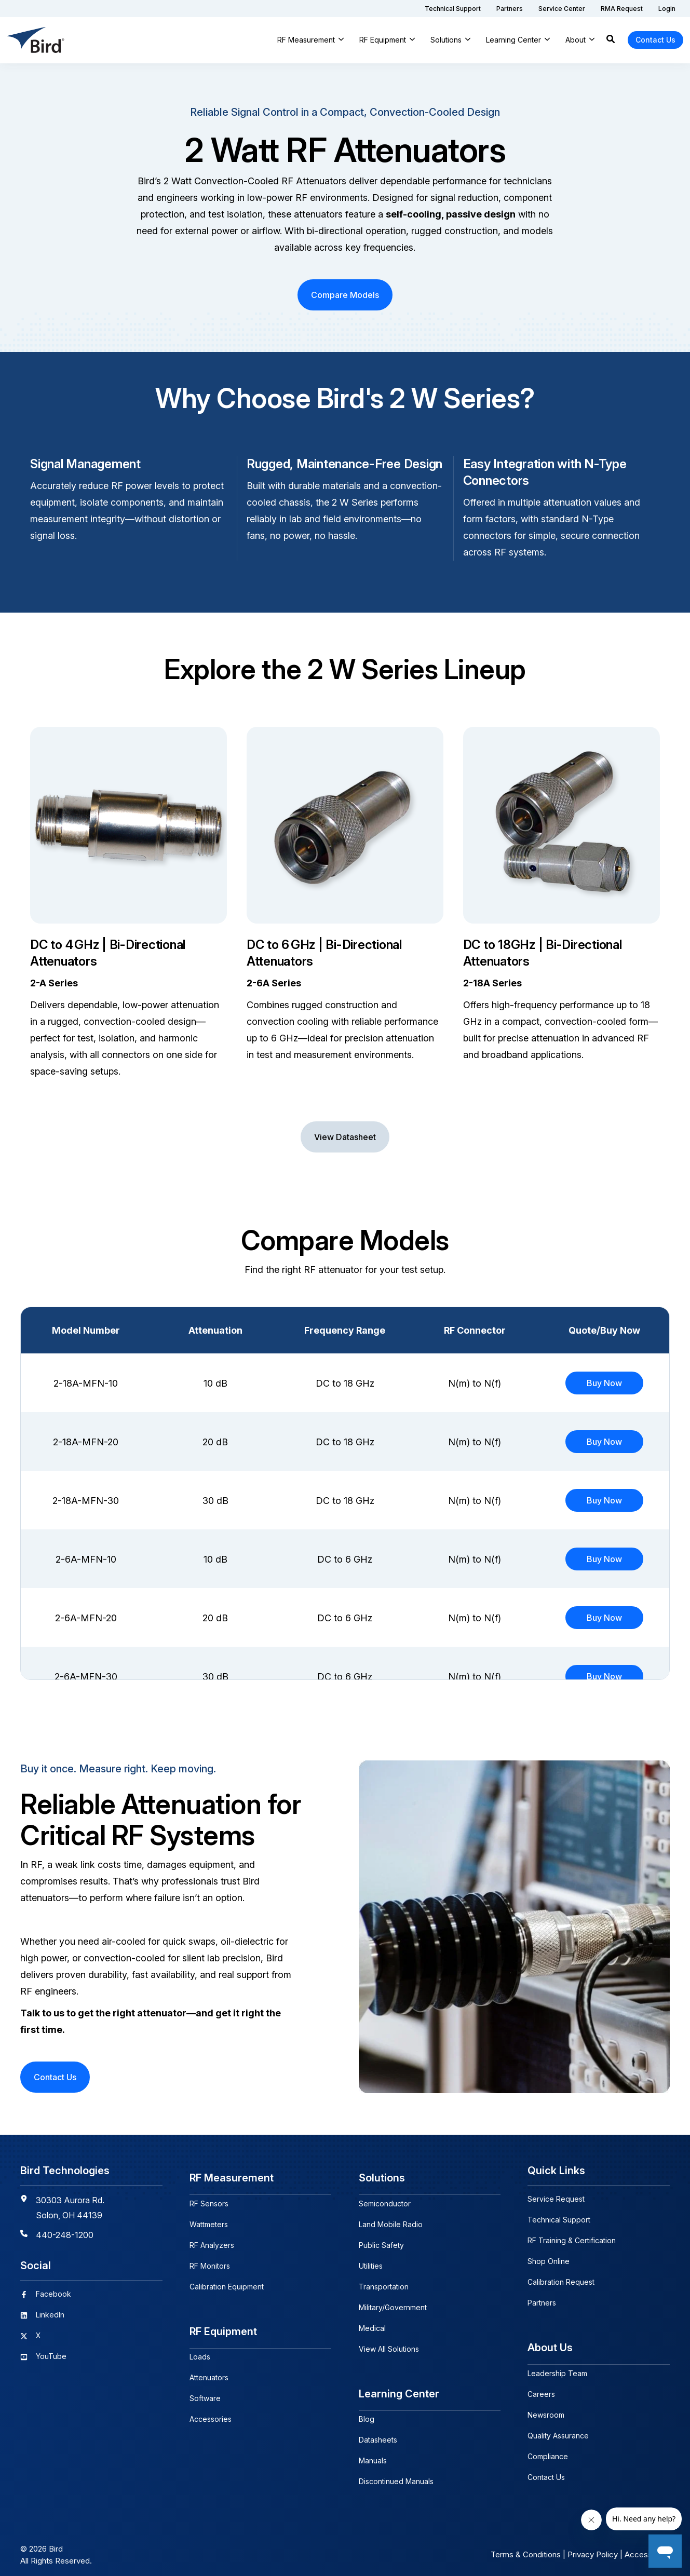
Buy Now (604, 1383)
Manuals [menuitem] (373, 2451)
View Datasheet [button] (345, 1137)
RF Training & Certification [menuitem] (571, 2240)
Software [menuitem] (205, 2389)
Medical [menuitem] (372, 2323)
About (575, 39)
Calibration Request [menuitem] (560, 2281)
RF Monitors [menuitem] (210, 2261)
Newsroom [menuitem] (545, 2410)
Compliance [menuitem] (547, 2451)
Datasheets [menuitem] (378, 2430)
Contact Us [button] (655, 39)
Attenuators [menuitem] (209, 2368)
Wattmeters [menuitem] (209, 2219)
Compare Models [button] (345, 295)
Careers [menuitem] (541, 2389)
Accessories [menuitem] (211, 2410)
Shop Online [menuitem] (548, 2261)
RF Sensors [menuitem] (209, 2198)
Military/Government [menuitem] (393, 2302)
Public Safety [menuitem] (381, 2240)
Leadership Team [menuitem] (557, 2368)
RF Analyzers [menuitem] (212, 2240)
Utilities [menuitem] (371, 2261)
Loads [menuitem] (200, 2347)
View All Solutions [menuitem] (389, 2344)
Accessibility (647, 2546)
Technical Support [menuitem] (558, 2219)
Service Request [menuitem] (556, 2198)
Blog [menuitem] (366, 2410)
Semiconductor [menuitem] (385, 2198)
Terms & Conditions (526, 2546)
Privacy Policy (592, 2546)
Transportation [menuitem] (384, 2281)
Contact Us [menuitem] (546, 2472)
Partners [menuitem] (541, 2302)
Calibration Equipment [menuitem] (227, 2281)
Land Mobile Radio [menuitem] (391, 2219)
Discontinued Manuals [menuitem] (396, 2472)
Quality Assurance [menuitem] (558, 2430)
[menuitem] (453, 8)
